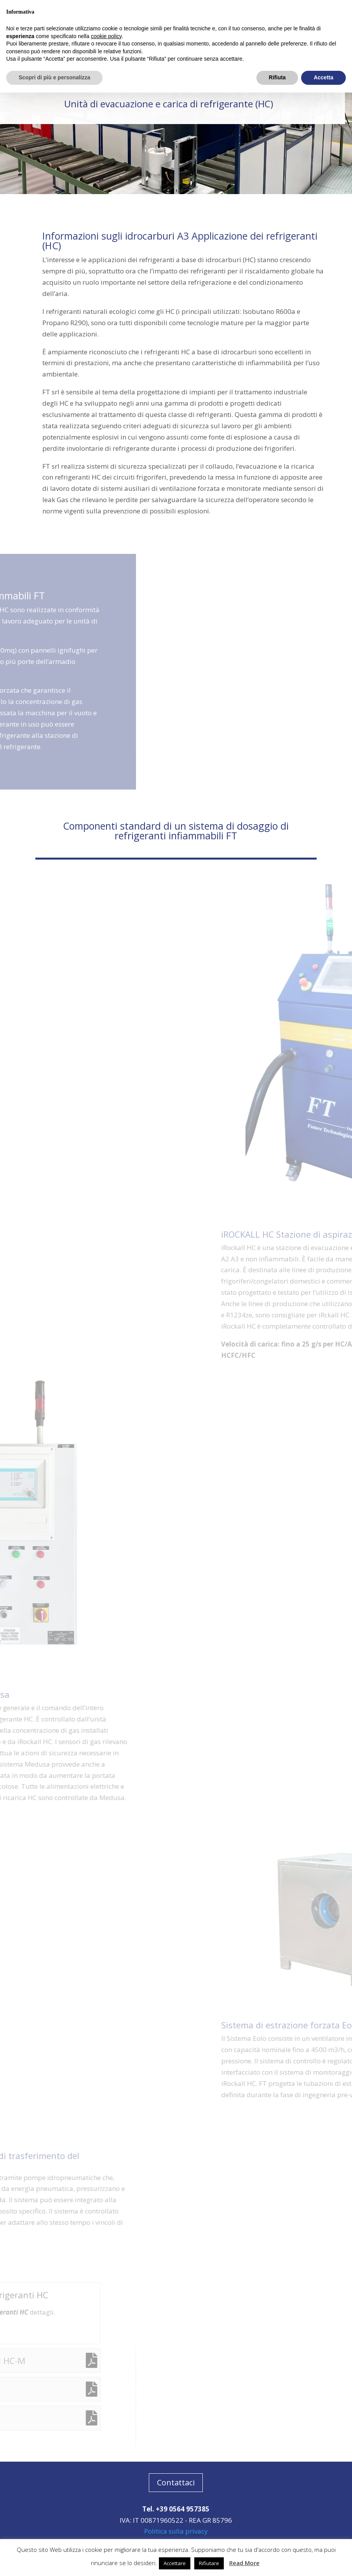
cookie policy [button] (106, 36)
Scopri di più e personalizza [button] (54, 77)
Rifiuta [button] (277, 77)
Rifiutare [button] (209, 2563)
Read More (244, 2563)
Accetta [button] (323, 77)
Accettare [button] (175, 2563)
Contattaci (176, 2482)
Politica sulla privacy (176, 2531)
